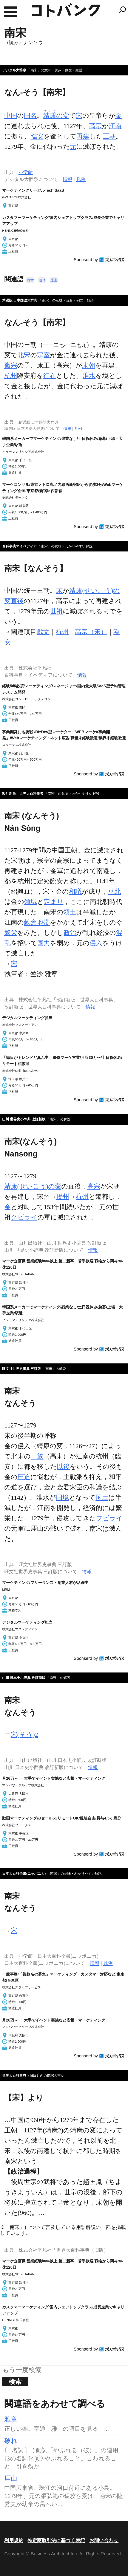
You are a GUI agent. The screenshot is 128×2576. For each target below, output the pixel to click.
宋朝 (88, 365)
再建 (83, 136)
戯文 (43, 631)
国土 (102, 1497)
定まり (53, 901)
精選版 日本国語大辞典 (19, 300)
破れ (42, 280)
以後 (63, 1466)
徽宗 (10, 365)
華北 (114, 891)
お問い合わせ (104, 2540)
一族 (37, 1456)
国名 (30, 115)
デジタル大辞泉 (14, 70)
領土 (69, 912)
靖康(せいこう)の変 (32, 1186)
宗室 (43, 354)
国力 (43, 942)
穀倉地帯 (37, 922)
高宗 (95, 125)
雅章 (30, 280)
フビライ (109, 1518)
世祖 (56, 611)
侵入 (95, 942)
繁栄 (10, 932)
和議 (75, 891)
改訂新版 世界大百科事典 (22, 793)
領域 (30, 901)
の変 (56, 115)
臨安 (37, 136)
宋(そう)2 (24, 1734)
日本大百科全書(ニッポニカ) (24, 1873)
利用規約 (13, 2540)
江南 (115, 125)
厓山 (53, 280)
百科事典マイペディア (19, 546)
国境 (62, 1497)
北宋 (23, 354)
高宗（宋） (91, 631)
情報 (67, 179)
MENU (11, 11)
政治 (70, 932)
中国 (10, 115)
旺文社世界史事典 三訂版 (21, 1369)
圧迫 (23, 1476)
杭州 (10, 375)
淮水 (89, 375)
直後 (17, 600)
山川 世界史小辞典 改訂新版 (23, 1119)
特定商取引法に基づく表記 (56, 2540)
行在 (49, 375)
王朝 (109, 136)
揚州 (62, 1196)
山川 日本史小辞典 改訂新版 (23, 1678)
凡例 (81, 179)
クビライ (24, 1217)
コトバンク (66, 10)
